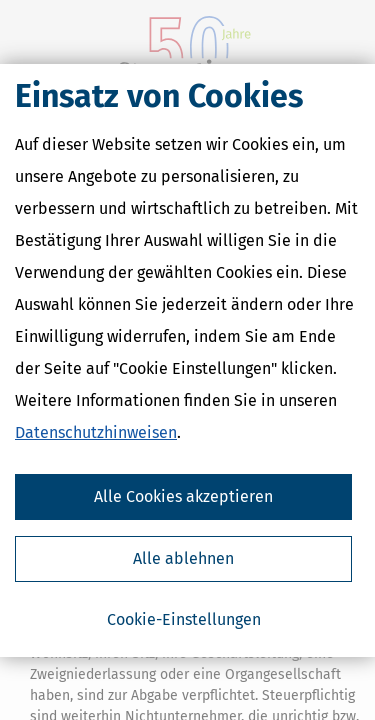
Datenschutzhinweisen (96, 432)
